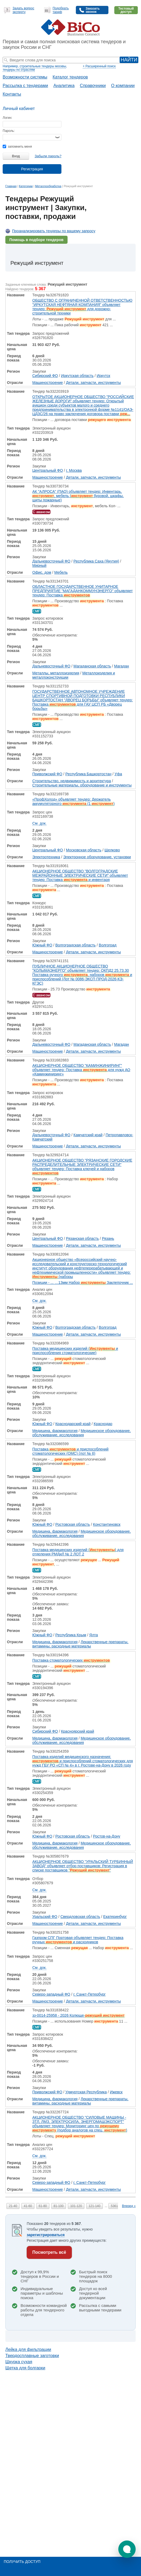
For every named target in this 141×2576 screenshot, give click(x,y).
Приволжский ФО (47, 774)
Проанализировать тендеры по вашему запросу (53, 231)
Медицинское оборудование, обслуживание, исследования (81, 1433)
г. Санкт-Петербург (89, 1994)
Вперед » (129, 2206)
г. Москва (74, 470)
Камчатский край (88, 1135)
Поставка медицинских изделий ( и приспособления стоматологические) (75, 1350)
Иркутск (103, 375)
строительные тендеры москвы (42, 66)
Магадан (121, 666)
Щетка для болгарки (25, 2368)
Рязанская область (82, 1238)
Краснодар (103, 1424)
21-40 (13, 2206)
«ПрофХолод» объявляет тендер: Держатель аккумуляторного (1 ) (73, 801)
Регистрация (32, 169)
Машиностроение (47, 382)
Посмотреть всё (49, 2252)
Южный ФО (42, 945)
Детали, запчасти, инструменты (93, 382)
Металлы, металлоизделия (55, 673)
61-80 (43, 2206)
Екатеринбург (115, 1916)
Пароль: (9, 131)
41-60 (28, 2206)
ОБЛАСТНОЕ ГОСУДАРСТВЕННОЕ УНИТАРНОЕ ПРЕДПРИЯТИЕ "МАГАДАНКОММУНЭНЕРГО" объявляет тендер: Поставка (82, 590)
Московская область (83, 850)
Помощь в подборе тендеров (36, 240)
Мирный (39, 565)
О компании (123, 85)
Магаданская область (92, 666)
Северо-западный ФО (51, 1994)
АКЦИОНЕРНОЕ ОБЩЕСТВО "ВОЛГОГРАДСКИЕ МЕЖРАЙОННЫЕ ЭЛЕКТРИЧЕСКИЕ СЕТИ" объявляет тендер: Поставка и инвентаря (80, 875)
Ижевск (116, 2092)
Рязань (108, 1238)
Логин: (7, 118)
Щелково (112, 850)
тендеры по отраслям (19, 70)
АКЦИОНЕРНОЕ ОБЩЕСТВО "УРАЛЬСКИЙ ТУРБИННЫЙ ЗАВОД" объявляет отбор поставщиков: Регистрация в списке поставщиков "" (82, 1865)
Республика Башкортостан (88, 774)
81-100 (59, 2206)
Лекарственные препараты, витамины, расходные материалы (80, 1644)
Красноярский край (77, 1731)
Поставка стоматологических (71, 1660)
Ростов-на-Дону (106, 1836)
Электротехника (46, 857)
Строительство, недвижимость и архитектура (71, 781)
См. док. (39, 823)
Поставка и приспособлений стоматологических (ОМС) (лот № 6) (70, 1451)
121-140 (94, 2206)
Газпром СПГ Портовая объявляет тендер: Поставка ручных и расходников (77, 1940)
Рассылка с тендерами (25, 85)
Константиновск (106, 1524)
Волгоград (107, 945)
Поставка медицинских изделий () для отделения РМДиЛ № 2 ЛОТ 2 (78, 1552)
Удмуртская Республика (86, 2092)
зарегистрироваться (46, 2235)
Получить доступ (22, 2561)
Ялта (93, 1635)
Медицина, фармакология (54, 1431)
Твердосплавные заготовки (32, 2355)
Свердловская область (80, 1916)
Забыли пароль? (48, 156)
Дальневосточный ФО (51, 561)
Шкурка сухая (18, 2361)
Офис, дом (41, 572)
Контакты (12, 94)
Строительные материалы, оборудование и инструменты (82, 785)
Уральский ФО (44, 1916)
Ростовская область (72, 1524)
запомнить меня (17, 146)
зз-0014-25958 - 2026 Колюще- (78, 2015)
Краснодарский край (73, 1424)
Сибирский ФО (45, 375)
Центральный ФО (47, 470)
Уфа (118, 774)
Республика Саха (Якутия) (96, 561)
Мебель (61, 572)
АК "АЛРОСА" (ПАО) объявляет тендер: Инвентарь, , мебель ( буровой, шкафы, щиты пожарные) (78, 495)
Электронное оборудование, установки (97, 857)
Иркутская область (77, 375)
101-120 (76, 2206)
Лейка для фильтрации (28, 2349)
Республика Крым (70, 1635)
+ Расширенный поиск (99, 66)
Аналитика (64, 85)
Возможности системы (25, 77)
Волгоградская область (75, 945)
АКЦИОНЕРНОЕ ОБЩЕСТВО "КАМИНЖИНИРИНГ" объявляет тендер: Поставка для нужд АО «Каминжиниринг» (81, 1069)
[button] (127, 2549)
